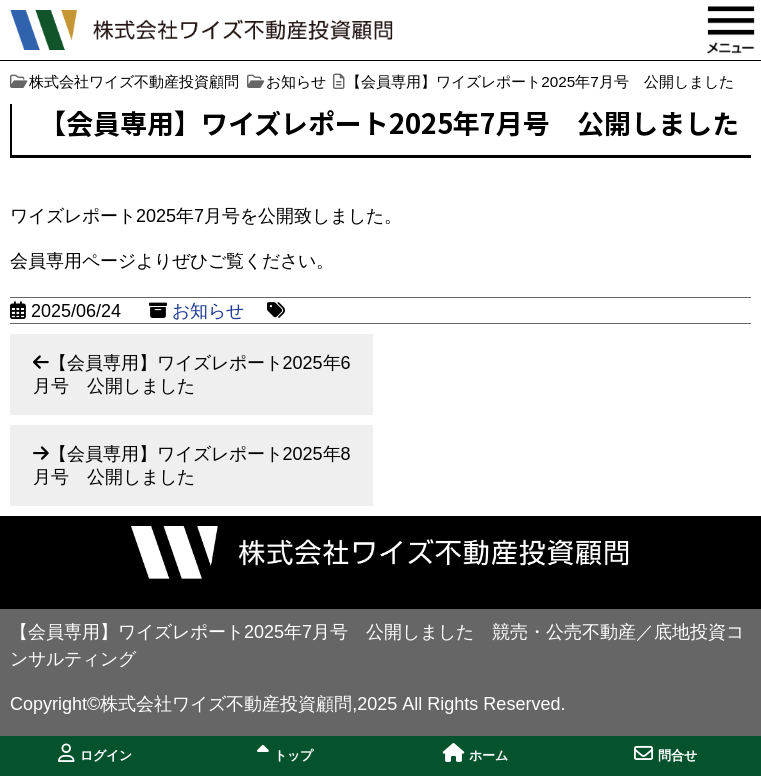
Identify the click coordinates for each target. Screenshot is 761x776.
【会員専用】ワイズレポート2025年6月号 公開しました (192, 374)
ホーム (475, 753)
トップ (285, 753)
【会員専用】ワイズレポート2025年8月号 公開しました (192, 465)
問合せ (665, 753)
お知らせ (208, 311)
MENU (731, 30)
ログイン (95, 753)
